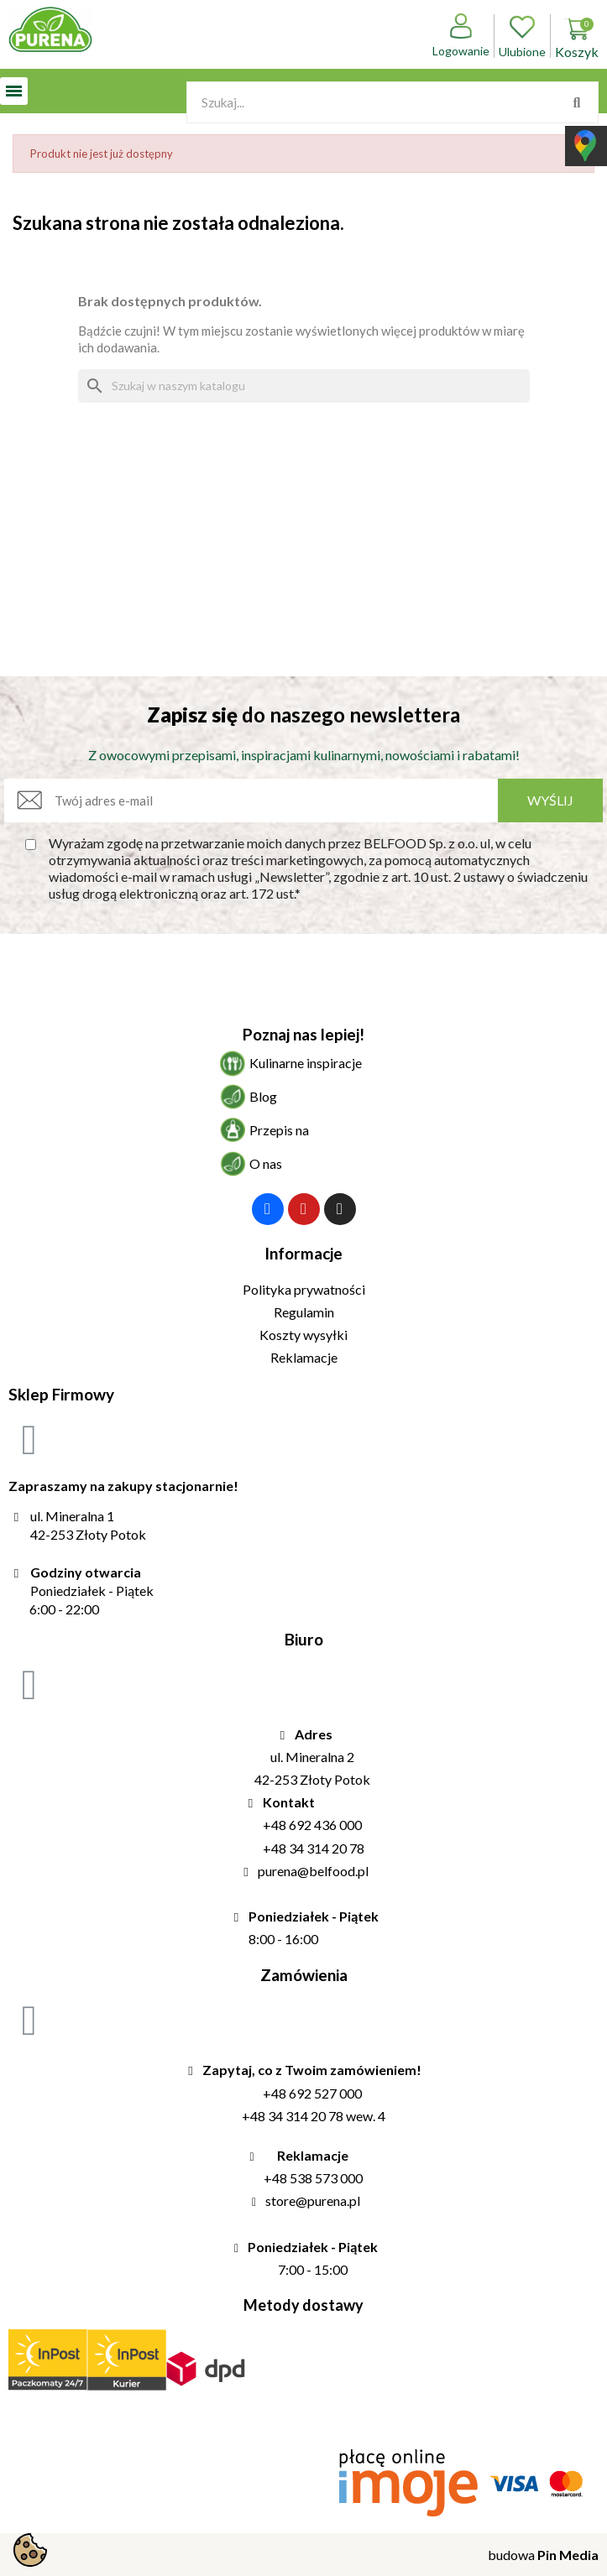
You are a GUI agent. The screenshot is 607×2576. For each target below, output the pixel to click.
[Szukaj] (304, 386)
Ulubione (522, 36)
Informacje (303, 1253)
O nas (265, 1163)
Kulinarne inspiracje (305, 1063)
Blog (263, 1096)
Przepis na (279, 1130)
